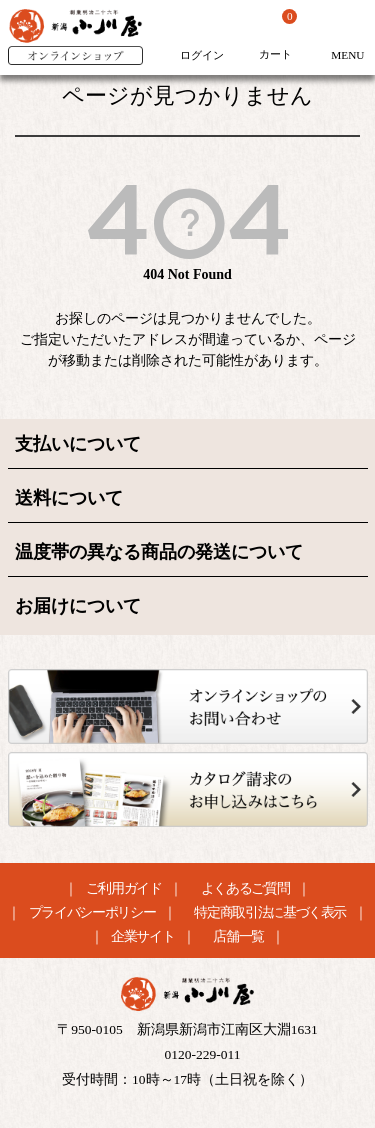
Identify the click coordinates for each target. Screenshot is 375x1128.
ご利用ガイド (124, 889)
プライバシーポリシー (92, 913)
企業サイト (142, 937)
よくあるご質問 (245, 889)
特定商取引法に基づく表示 (270, 913)
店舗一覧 (238, 937)
